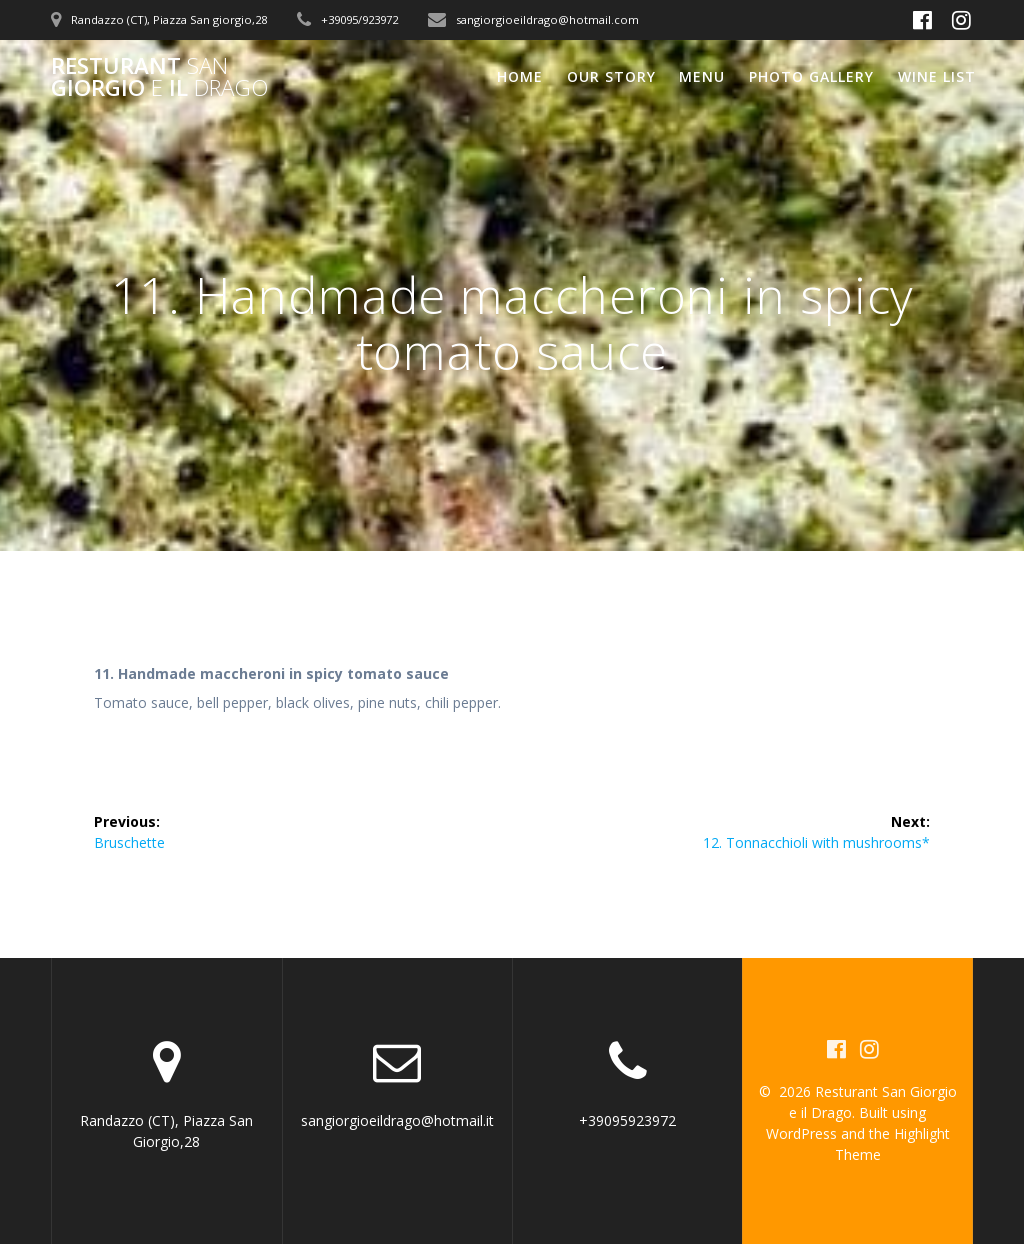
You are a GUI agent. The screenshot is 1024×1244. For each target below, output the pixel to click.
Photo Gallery (811, 76)
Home (520, 76)
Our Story (611, 76)
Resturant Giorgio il (159, 77)
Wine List (937, 76)
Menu (702, 76)
